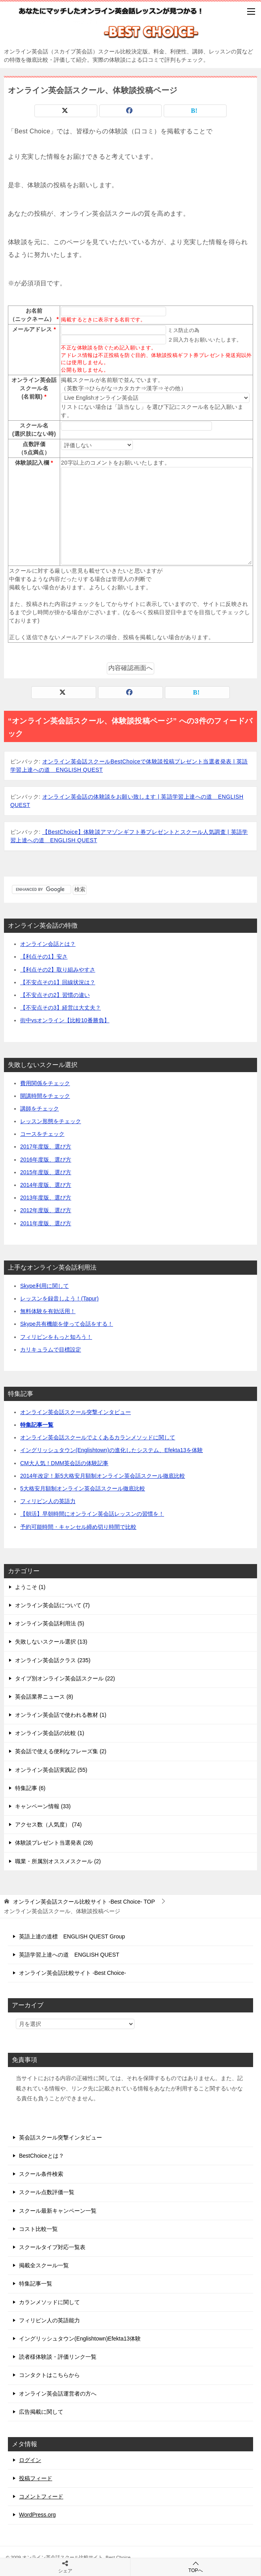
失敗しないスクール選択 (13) (51, 1641)
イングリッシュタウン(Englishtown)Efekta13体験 (80, 2338)
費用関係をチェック (45, 1083)
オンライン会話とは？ (48, 944)
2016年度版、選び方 (45, 1159)
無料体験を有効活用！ (48, 1311)
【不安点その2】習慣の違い (55, 995)
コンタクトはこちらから (49, 2375)
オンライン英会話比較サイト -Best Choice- (72, 1973)
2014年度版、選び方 (45, 1185)
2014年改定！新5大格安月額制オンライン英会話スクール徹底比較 (102, 1476)
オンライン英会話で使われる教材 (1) (60, 1715)
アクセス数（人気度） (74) (48, 1824)
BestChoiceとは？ (41, 2156)
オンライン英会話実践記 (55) (51, 1770)
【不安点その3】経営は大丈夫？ (60, 1007)
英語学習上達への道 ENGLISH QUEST (69, 1954)
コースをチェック (42, 1134)
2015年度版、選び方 (45, 1172)
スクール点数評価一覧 (46, 2192)
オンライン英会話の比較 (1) (49, 1733)
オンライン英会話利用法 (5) (49, 1623)
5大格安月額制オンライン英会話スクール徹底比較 (82, 1488)
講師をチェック (39, 1108)
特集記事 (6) (30, 1788)
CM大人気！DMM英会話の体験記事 (64, 1463)
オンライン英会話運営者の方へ (57, 2393)
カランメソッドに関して (49, 2302)
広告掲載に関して (41, 2412)
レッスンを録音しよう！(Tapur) (59, 1298)
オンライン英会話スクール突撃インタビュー (75, 1412)
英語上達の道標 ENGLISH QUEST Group (72, 1936)
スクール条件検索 (41, 2174)
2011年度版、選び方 (45, 1223)
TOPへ (195, 2566)
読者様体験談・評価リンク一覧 (57, 2357)
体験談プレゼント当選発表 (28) (54, 1842)
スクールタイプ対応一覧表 (52, 2247)
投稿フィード (35, 2478)
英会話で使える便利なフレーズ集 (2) (60, 1751)
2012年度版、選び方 (45, 1210)
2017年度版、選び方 (45, 1146)
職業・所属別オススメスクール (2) (58, 1861)
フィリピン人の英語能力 (49, 2320)
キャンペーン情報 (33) (43, 1806)
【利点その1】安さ (44, 956)
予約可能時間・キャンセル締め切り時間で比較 (78, 1527)
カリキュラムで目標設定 (50, 1349)
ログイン (30, 2460)
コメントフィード (41, 2496)
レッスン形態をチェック (50, 1121)
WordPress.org (37, 2514)
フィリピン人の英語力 (48, 1501)
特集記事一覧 (36, 1425)
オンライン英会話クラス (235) (53, 1660)
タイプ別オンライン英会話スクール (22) (65, 1678)
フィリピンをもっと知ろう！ (56, 1337)
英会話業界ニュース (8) (44, 1696)
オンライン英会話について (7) (52, 1605)
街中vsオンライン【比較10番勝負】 (65, 1020)
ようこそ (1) (30, 1587)
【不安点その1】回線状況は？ (57, 982)
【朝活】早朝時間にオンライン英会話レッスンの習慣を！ (92, 1514)
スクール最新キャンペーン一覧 (57, 2211)
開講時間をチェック (45, 1096)
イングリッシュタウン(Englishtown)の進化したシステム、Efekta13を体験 (111, 1450)
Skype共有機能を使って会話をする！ (66, 1324)
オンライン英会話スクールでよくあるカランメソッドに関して (97, 1437)
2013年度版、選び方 (45, 1197)
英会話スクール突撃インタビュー (60, 2137)
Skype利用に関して (44, 1286)
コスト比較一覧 (38, 2229)
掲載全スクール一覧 (44, 2265)
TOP (84, 1901)
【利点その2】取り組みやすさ (57, 969)
